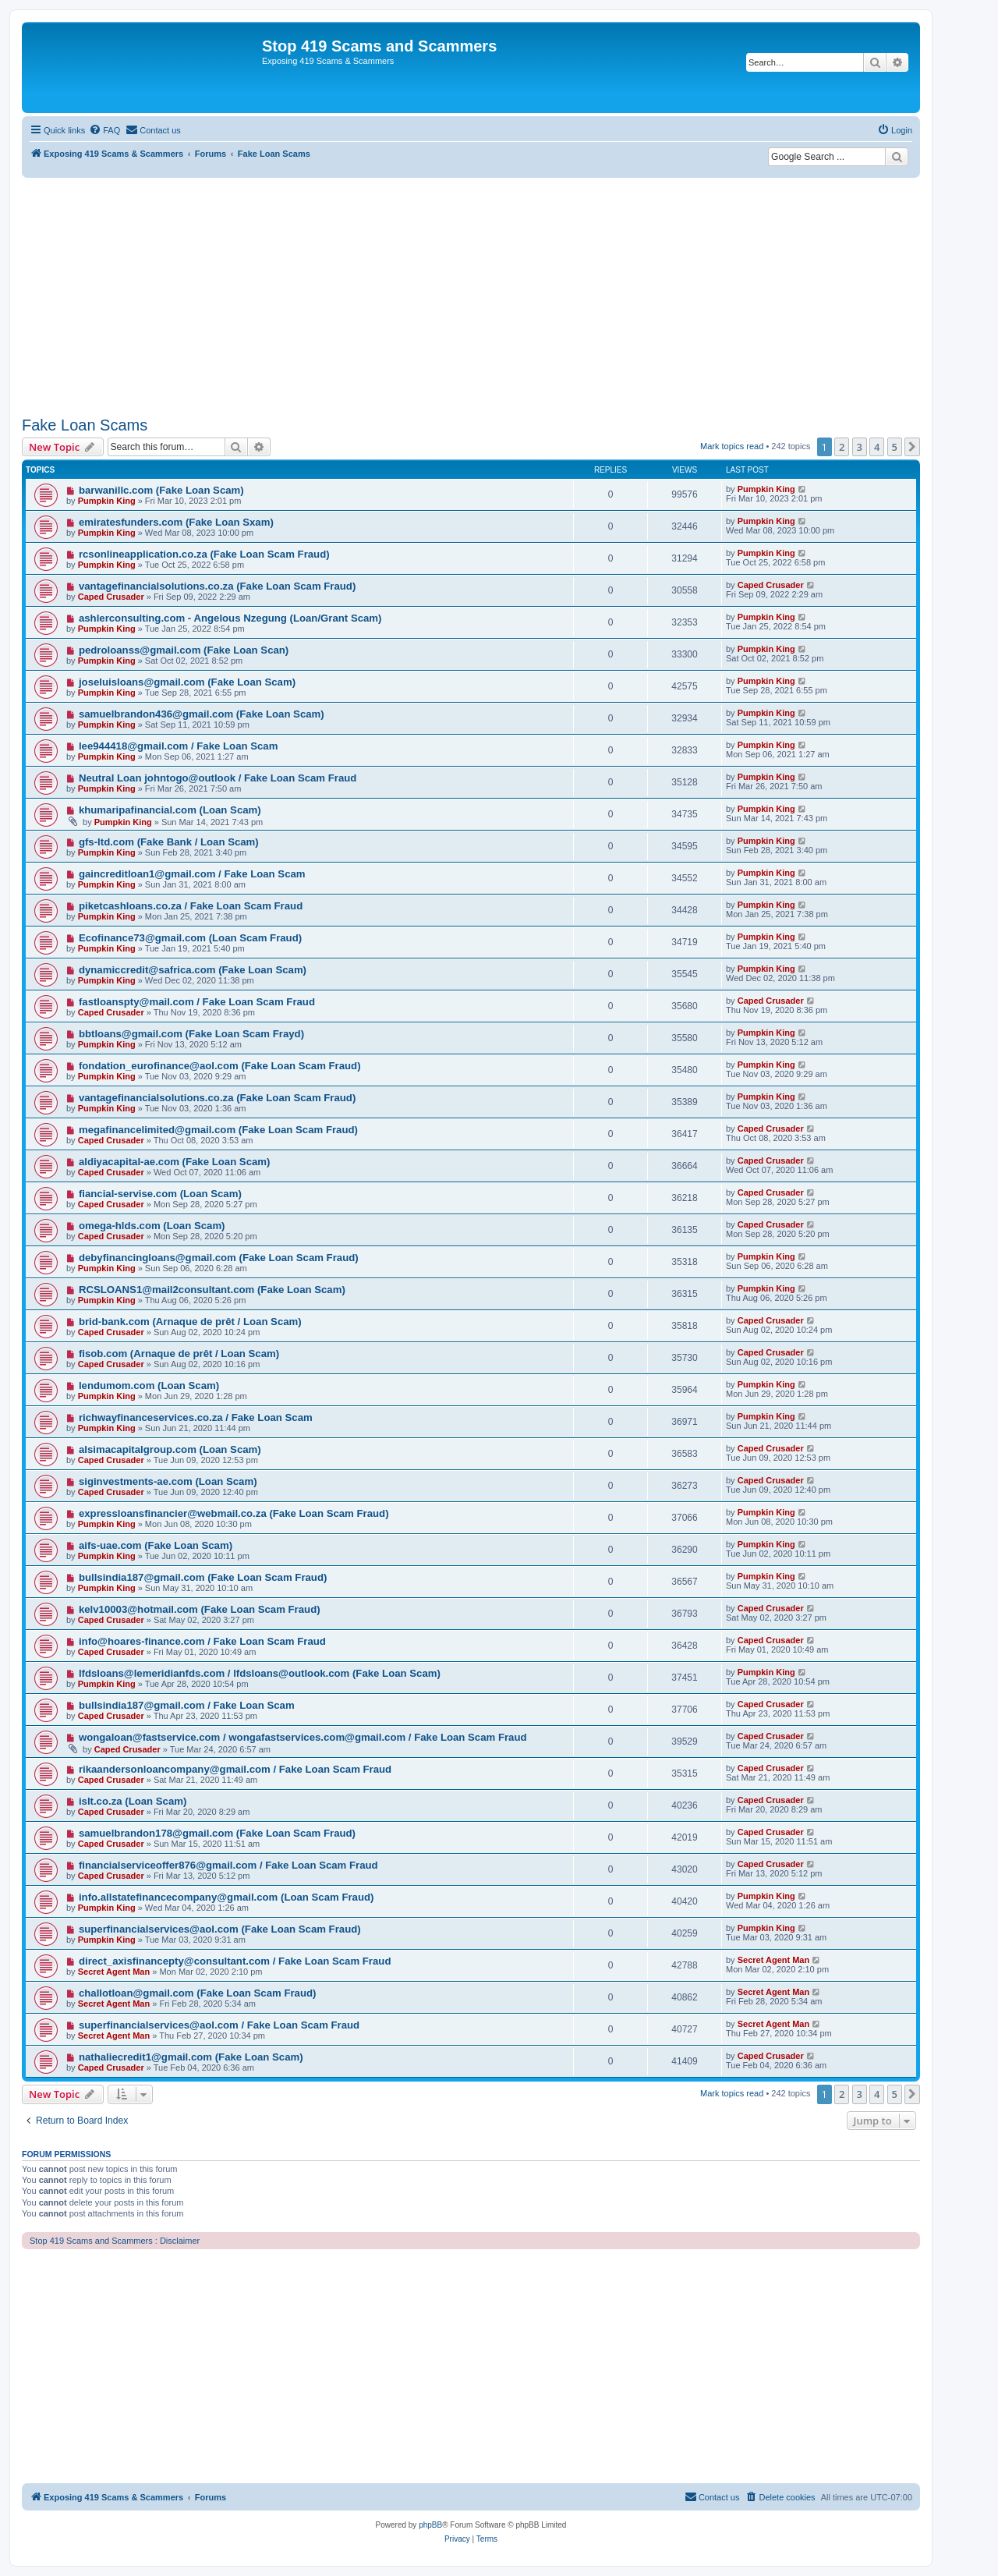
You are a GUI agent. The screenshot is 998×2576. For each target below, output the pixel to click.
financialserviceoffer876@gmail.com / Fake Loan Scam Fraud (228, 1865)
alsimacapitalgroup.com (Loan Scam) (170, 1449)
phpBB (430, 2525)
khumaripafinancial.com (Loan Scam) (170, 810)
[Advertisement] (471, 295)
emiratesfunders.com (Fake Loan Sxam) (176, 522)
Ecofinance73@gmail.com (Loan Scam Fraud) (190, 938)
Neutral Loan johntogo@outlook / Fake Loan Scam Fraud (218, 778)
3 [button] (859, 447)
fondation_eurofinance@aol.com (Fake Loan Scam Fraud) (220, 1066)
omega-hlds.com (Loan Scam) (152, 1225)
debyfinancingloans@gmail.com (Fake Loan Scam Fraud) (219, 1257)
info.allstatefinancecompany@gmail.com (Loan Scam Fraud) (226, 1897)
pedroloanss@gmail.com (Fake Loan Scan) (183, 650)
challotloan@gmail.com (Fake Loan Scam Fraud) (198, 1993)
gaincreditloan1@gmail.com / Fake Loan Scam (192, 874)
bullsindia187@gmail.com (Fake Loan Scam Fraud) (203, 1577)
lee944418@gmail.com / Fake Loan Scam (178, 746)
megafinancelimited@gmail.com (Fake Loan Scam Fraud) (218, 1130)
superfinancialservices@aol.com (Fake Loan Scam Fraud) (220, 1929)
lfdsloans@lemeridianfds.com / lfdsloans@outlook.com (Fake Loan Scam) (260, 1673)
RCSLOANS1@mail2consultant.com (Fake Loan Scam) (212, 1289)
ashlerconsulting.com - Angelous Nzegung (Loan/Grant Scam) (230, 618)
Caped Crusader (111, 596)
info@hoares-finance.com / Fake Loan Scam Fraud (202, 1641)
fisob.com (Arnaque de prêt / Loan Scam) (179, 1353)
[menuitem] (104, 130)
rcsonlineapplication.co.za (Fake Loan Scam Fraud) (204, 554)
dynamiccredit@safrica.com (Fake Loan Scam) (192, 970)
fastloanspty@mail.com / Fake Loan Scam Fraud (197, 1002)
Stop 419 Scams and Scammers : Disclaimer (115, 2240)
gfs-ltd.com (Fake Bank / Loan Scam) (169, 842)
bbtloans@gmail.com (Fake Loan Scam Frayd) (191, 1034)
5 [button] (894, 447)
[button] (912, 447)
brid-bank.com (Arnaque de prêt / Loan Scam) (190, 1321)
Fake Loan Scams (84, 425)
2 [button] (841, 447)
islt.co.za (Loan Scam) (133, 1801)
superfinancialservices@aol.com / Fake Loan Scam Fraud (219, 2025)
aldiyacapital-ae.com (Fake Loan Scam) (175, 1162)
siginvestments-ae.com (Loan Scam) (168, 1481)
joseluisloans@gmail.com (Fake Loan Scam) (187, 682)
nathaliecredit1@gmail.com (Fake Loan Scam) (191, 2057)
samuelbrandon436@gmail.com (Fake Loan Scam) (201, 714)
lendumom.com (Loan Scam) (149, 1385)
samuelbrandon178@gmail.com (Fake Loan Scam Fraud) (217, 1833)
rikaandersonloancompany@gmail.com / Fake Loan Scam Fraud (235, 1769)
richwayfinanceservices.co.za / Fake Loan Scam (196, 1417)
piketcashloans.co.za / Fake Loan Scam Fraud (191, 906)
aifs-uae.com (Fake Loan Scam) (155, 1545)
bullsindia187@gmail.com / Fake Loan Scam (187, 1705)
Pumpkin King (107, 500)
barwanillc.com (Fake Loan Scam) (161, 490)
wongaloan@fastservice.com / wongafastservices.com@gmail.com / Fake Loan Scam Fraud (303, 1737)
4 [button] (876, 447)
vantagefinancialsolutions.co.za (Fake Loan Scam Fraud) (217, 586)
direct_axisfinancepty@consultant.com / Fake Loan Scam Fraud (235, 1961)
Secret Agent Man (114, 1971)
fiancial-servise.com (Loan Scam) (160, 1193)
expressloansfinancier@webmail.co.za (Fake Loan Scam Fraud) (234, 1513)
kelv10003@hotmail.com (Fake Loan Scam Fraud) (199, 1609)
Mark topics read (731, 446)
